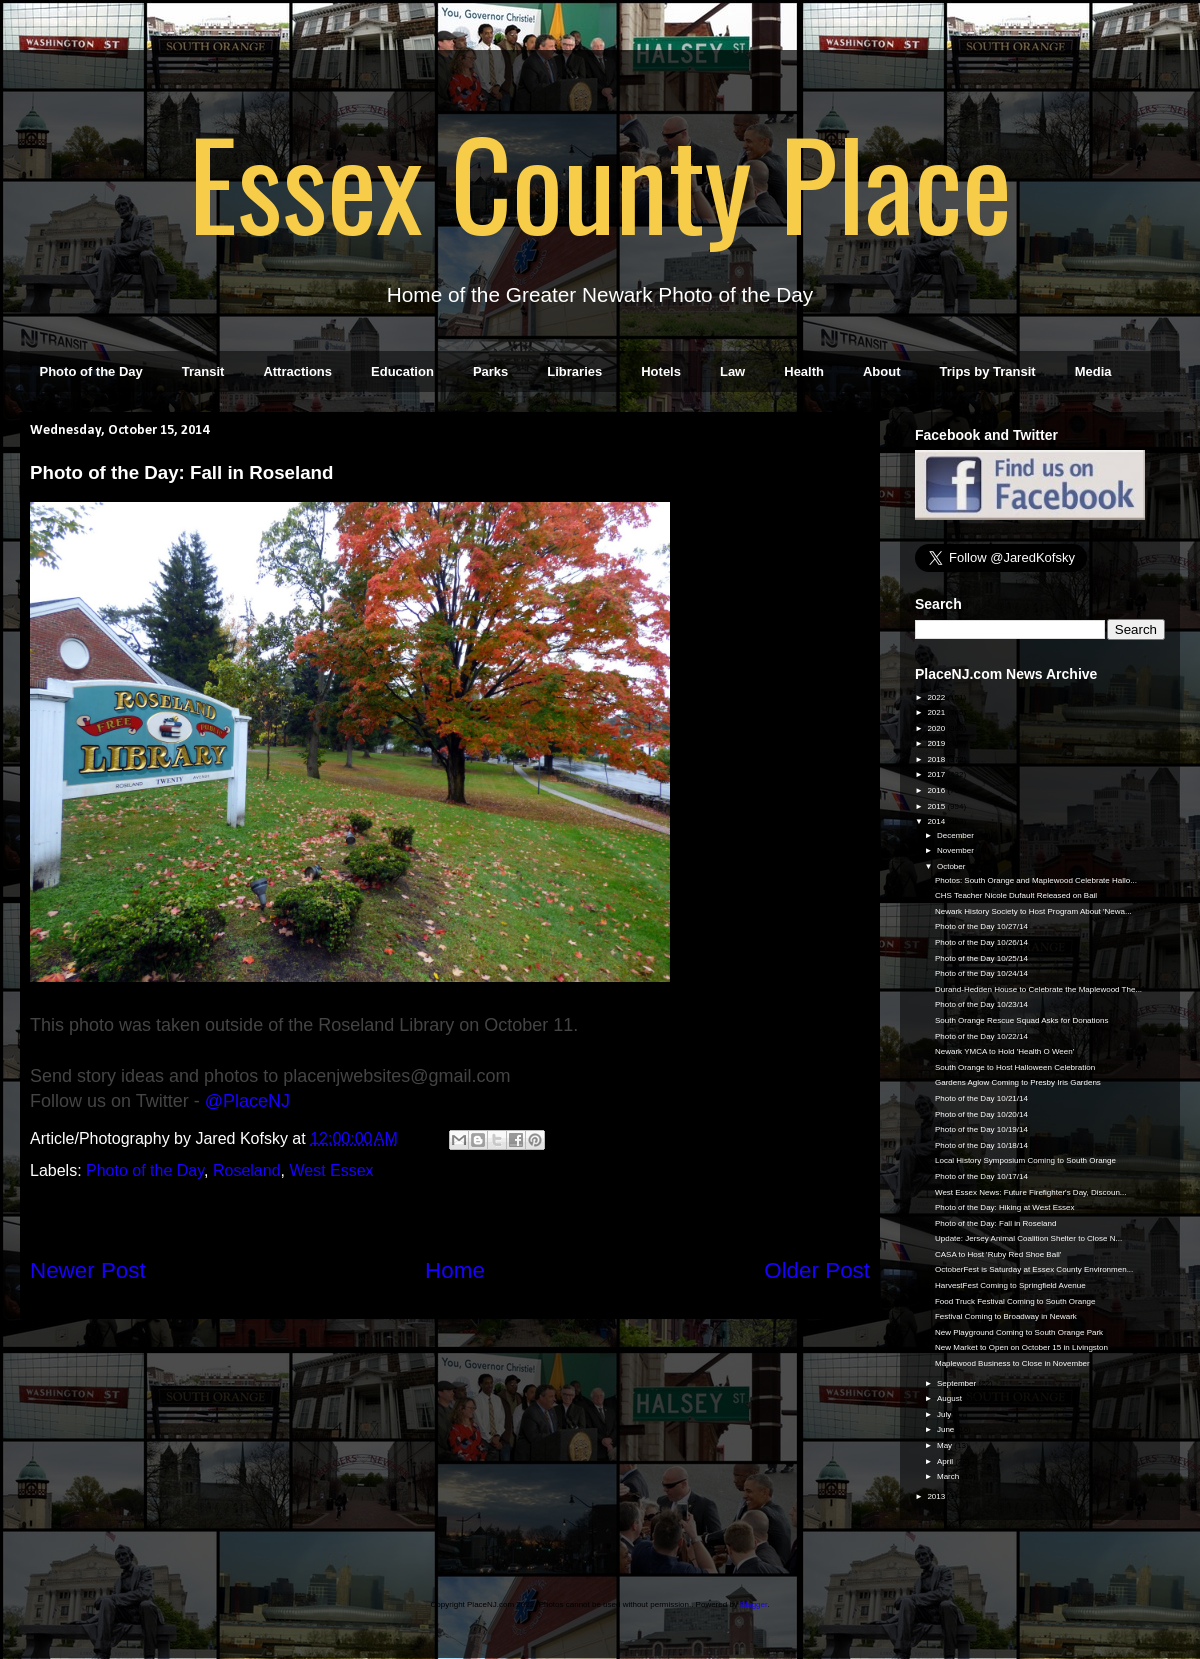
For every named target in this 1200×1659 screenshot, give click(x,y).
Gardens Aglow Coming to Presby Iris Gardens (1018, 1082)
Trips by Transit (988, 371)
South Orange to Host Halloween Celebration (1015, 1067)
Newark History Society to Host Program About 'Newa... (1033, 911)
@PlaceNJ (247, 1101)
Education (402, 371)
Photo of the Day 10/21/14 (981, 1098)
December (956, 835)
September (957, 1383)
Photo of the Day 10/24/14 (981, 973)
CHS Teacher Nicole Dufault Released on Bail (1016, 895)
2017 (937, 774)
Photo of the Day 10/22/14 (981, 1036)
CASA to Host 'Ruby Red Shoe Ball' (998, 1254)
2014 (937, 821)
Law (732, 371)
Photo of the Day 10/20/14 (981, 1114)
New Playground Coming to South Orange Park (1019, 1332)
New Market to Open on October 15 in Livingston (1021, 1347)
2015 (937, 806)
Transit (203, 371)
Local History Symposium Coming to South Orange (1025, 1160)
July (945, 1414)
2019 (937, 743)
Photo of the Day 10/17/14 (981, 1176)
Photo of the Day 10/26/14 (981, 942)
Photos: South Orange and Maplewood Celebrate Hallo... (1036, 880)
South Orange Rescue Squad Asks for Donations (1021, 1020)
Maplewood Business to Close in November (1012, 1363)
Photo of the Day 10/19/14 (981, 1129)
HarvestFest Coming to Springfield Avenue (1010, 1285)
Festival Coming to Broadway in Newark (1006, 1316)
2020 (937, 728)
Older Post (817, 1270)
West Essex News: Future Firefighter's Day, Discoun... (1031, 1192)
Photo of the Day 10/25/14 (981, 958)
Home (455, 1270)
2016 (937, 790)
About (882, 371)
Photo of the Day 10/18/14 (981, 1145)
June (947, 1429)
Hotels (661, 371)
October (952, 866)
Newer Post (88, 1270)
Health (804, 371)
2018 (937, 759)
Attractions (297, 371)
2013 (937, 1496)
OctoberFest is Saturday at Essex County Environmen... (1034, 1269)
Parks (490, 371)
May (945, 1445)
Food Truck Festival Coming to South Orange (1015, 1301)
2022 (937, 697)
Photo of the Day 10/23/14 (981, 1004)
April (946, 1461)
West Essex (331, 1170)
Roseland (247, 1170)
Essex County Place (600, 181)
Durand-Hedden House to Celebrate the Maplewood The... (1038, 989)
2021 (937, 712)
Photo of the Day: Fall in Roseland (995, 1223)
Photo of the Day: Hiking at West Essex (1004, 1207)
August (950, 1398)
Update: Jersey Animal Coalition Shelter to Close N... (1028, 1238)
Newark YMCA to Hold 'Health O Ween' (1004, 1051)
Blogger (753, 1604)
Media (1093, 371)
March (949, 1476)
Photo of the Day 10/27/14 (981, 926)
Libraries (574, 371)
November (956, 850)
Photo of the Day (91, 371)
